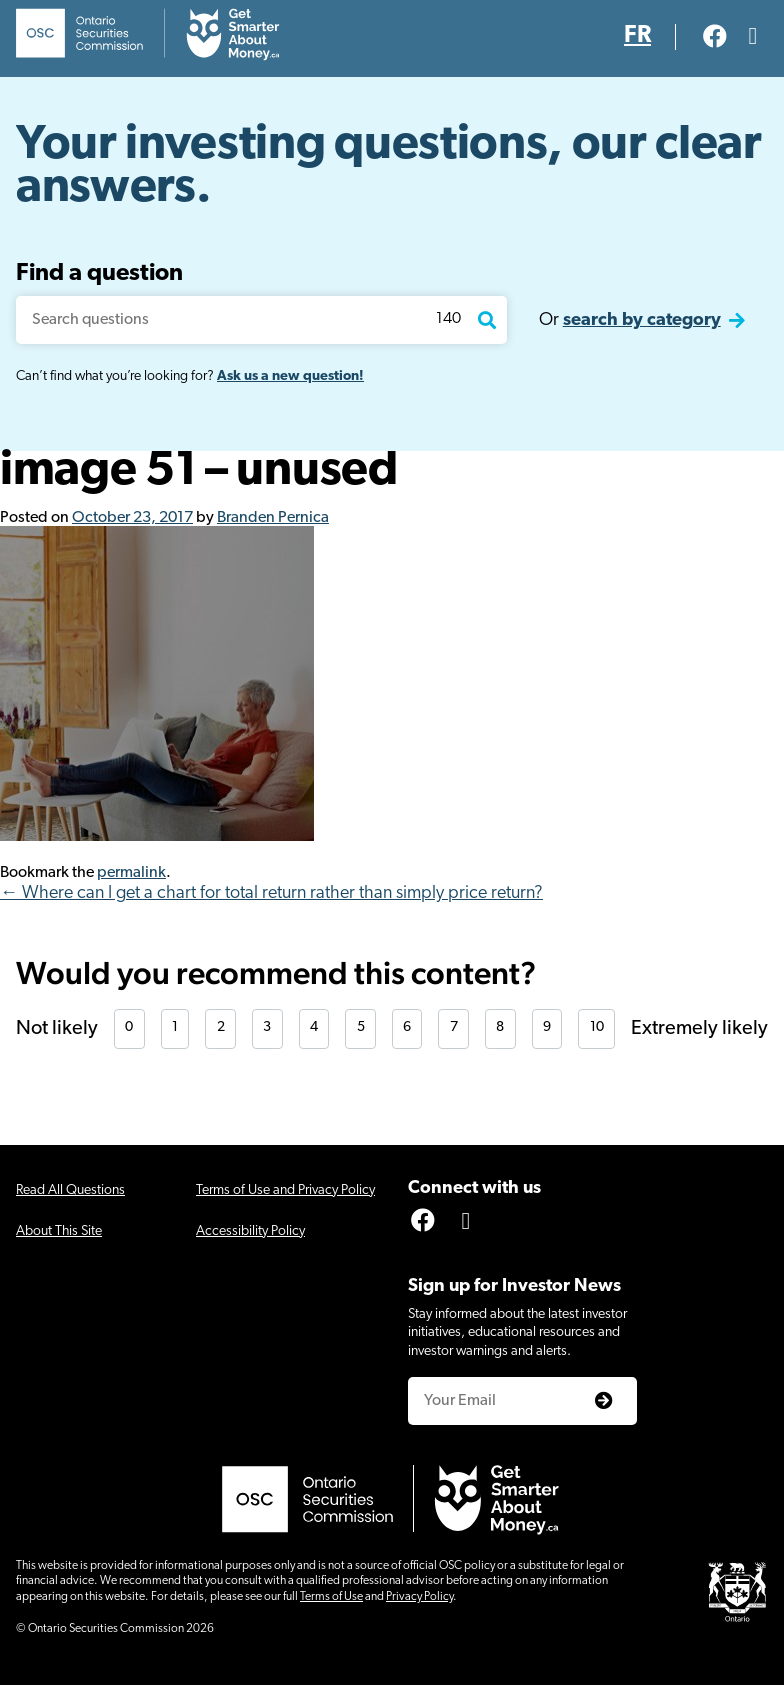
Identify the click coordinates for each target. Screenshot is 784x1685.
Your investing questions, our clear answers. (389, 167)
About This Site (59, 1231)
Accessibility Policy (250, 1231)
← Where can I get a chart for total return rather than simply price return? (271, 893)
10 (597, 1027)
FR (637, 36)
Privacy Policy (419, 1597)
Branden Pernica (273, 518)
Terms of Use (331, 1597)
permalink (131, 873)
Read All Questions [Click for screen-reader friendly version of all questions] (70, 1190)
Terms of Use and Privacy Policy (285, 1190)
